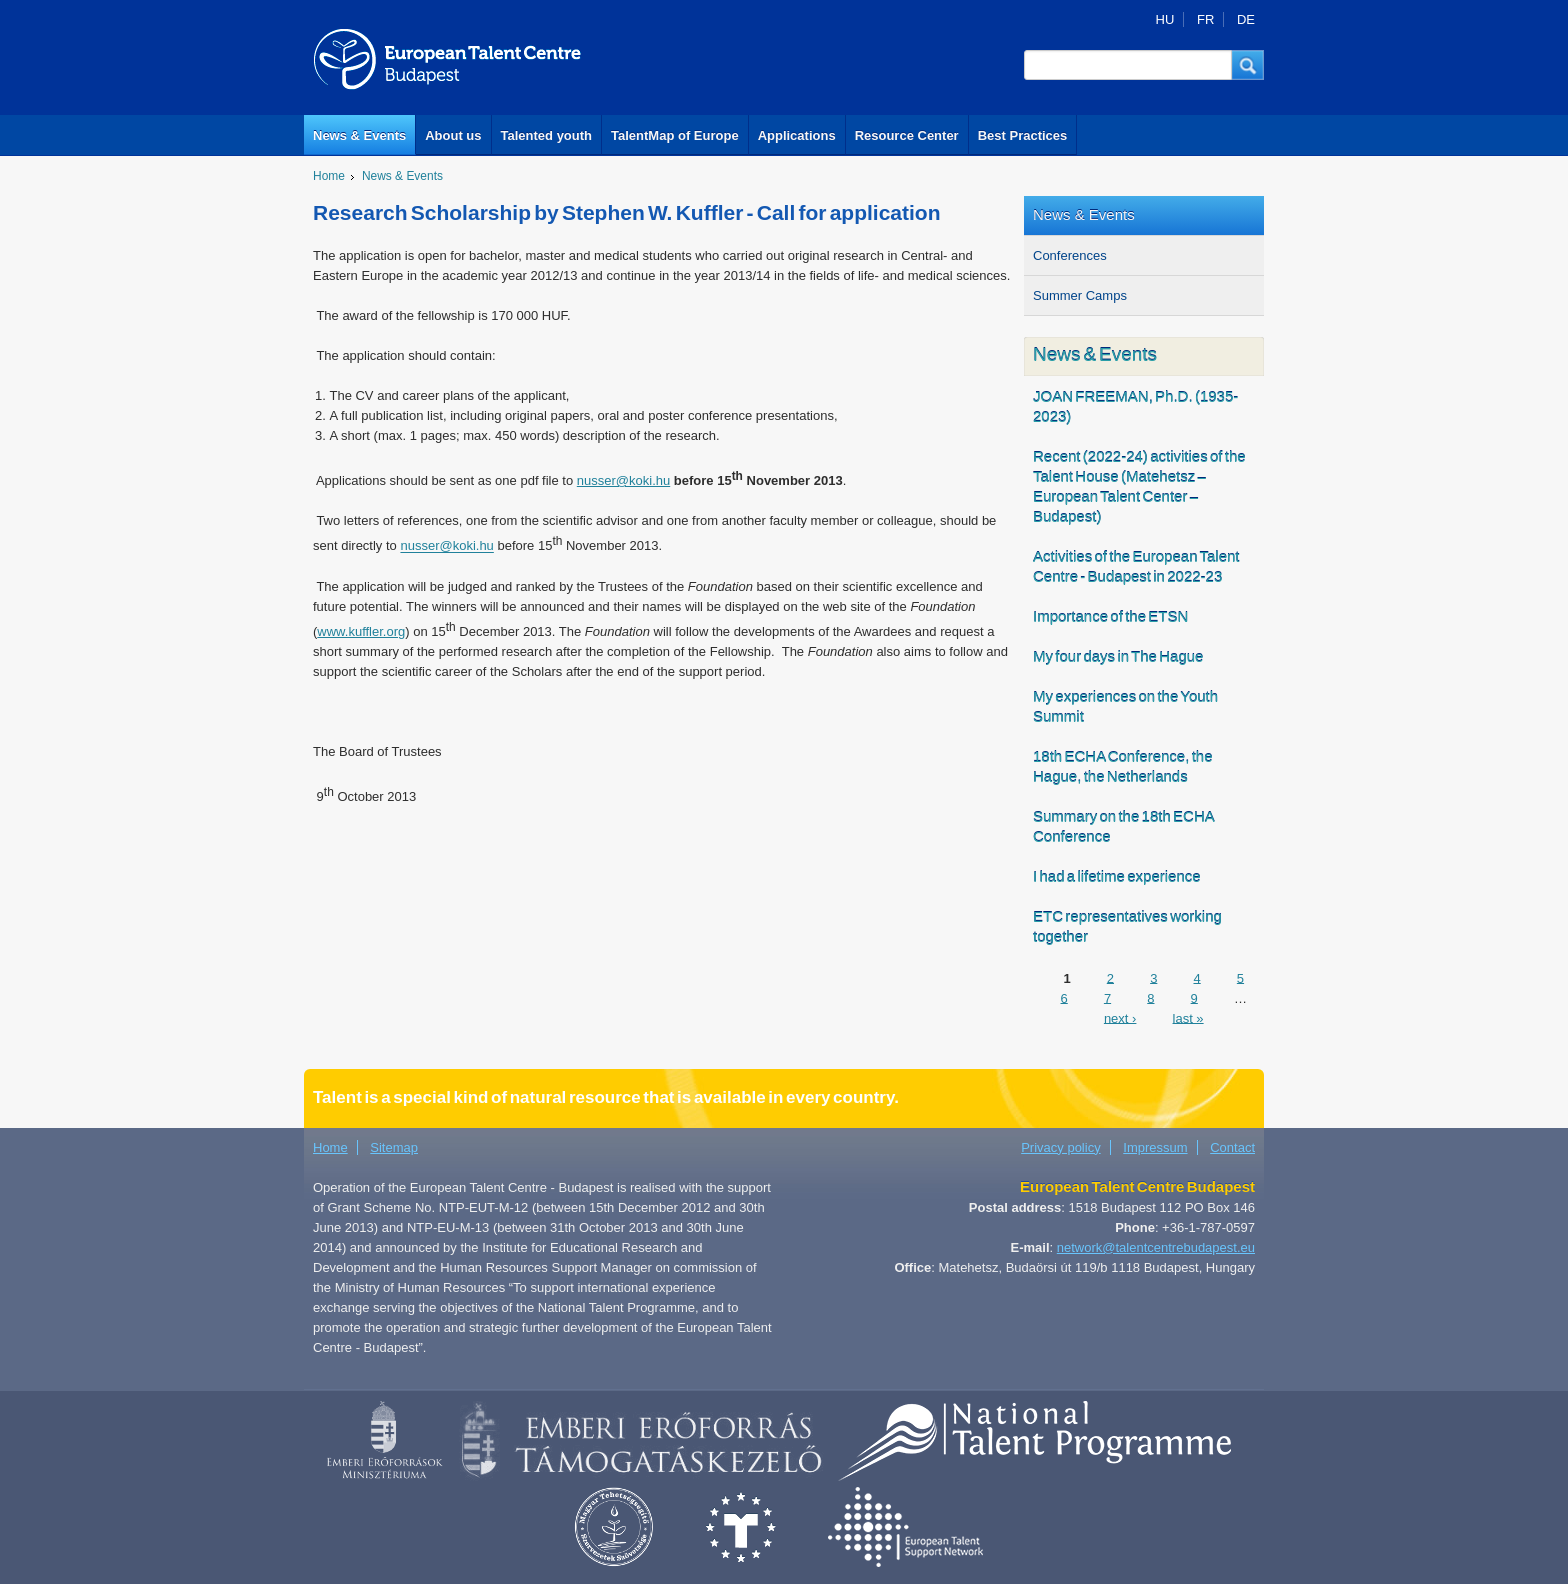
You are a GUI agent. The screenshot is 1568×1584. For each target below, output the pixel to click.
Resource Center (907, 135)
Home (329, 176)
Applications (797, 135)
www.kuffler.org (361, 631)
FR (1205, 19)
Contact (1232, 1147)
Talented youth (546, 135)
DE (1246, 19)
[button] (1248, 65)
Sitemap (394, 1147)
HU (1165, 19)
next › (1120, 1017)
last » (1188, 1017)
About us (453, 135)
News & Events (359, 135)
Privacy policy (1060, 1147)
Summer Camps (1080, 295)
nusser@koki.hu (623, 480)
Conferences (1070, 255)
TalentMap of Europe (675, 135)
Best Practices (1023, 135)
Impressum (1155, 1147)
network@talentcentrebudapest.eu (1156, 1247)
